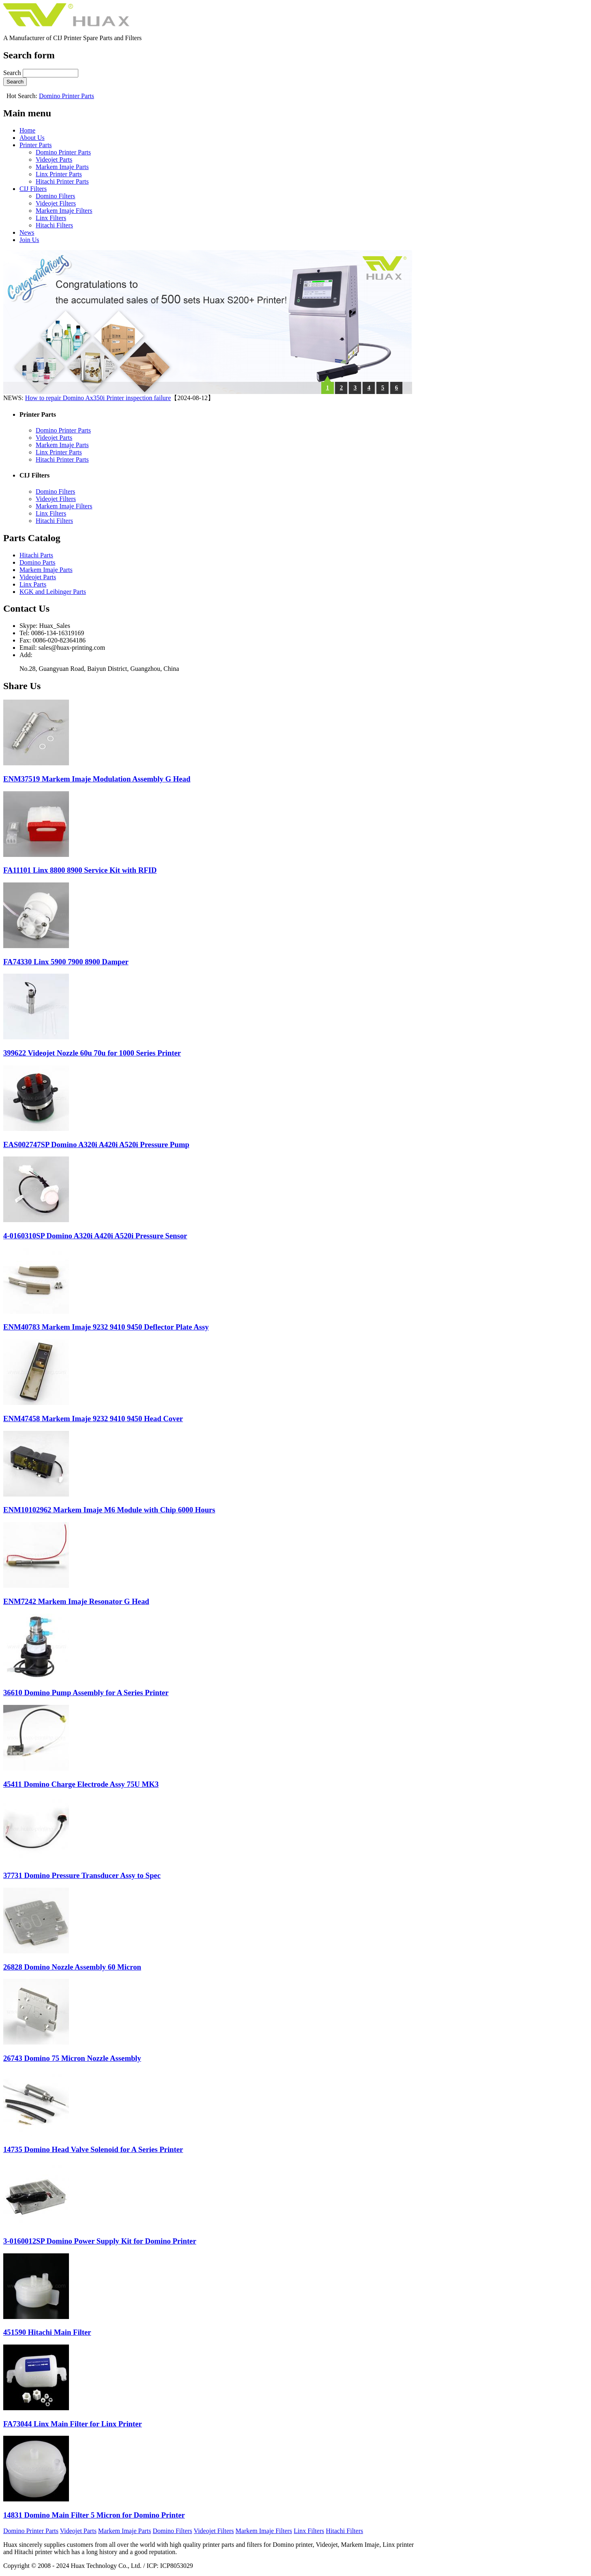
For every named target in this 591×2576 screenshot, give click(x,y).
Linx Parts (32, 584)
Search (13, 72)
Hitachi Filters (54, 225)
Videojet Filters (56, 203)
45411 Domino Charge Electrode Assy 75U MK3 (81, 1784)
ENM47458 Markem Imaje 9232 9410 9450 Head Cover (93, 1418)
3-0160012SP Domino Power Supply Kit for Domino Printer (99, 2241)
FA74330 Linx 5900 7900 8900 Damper (66, 961)
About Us (32, 137)
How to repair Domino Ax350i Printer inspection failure (98, 397)
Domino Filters (55, 196)
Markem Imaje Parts (62, 166)
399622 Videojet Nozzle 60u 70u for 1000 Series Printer (92, 1053)
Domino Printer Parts (66, 95)
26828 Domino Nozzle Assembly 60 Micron (72, 1967)
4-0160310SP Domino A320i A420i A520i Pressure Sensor (95, 1235)
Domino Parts (37, 562)
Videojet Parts (54, 159)
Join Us (29, 239)
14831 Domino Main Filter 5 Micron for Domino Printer (94, 2515)
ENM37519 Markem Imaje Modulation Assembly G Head (96, 779)
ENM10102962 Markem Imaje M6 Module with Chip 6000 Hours (109, 1509)
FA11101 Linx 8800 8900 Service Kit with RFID (80, 870)
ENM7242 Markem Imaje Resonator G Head (76, 1601)
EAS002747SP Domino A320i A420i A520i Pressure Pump (96, 1144)
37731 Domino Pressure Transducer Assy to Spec (82, 1875)
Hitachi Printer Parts (62, 181)
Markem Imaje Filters (64, 210)
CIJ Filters (33, 188)
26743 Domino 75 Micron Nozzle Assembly (72, 2058)
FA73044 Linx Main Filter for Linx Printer (72, 2424)
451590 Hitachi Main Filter (47, 2332)
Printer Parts (35, 144)
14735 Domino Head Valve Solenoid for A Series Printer (93, 2149)
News (26, 232)
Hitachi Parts (36, 555)
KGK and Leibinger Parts (52, 591)
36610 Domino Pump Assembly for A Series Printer (85, 1692)
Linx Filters (51, 217)
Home (27, 130)
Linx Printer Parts (59, 174)
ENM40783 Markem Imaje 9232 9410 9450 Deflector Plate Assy (106, 1327)
